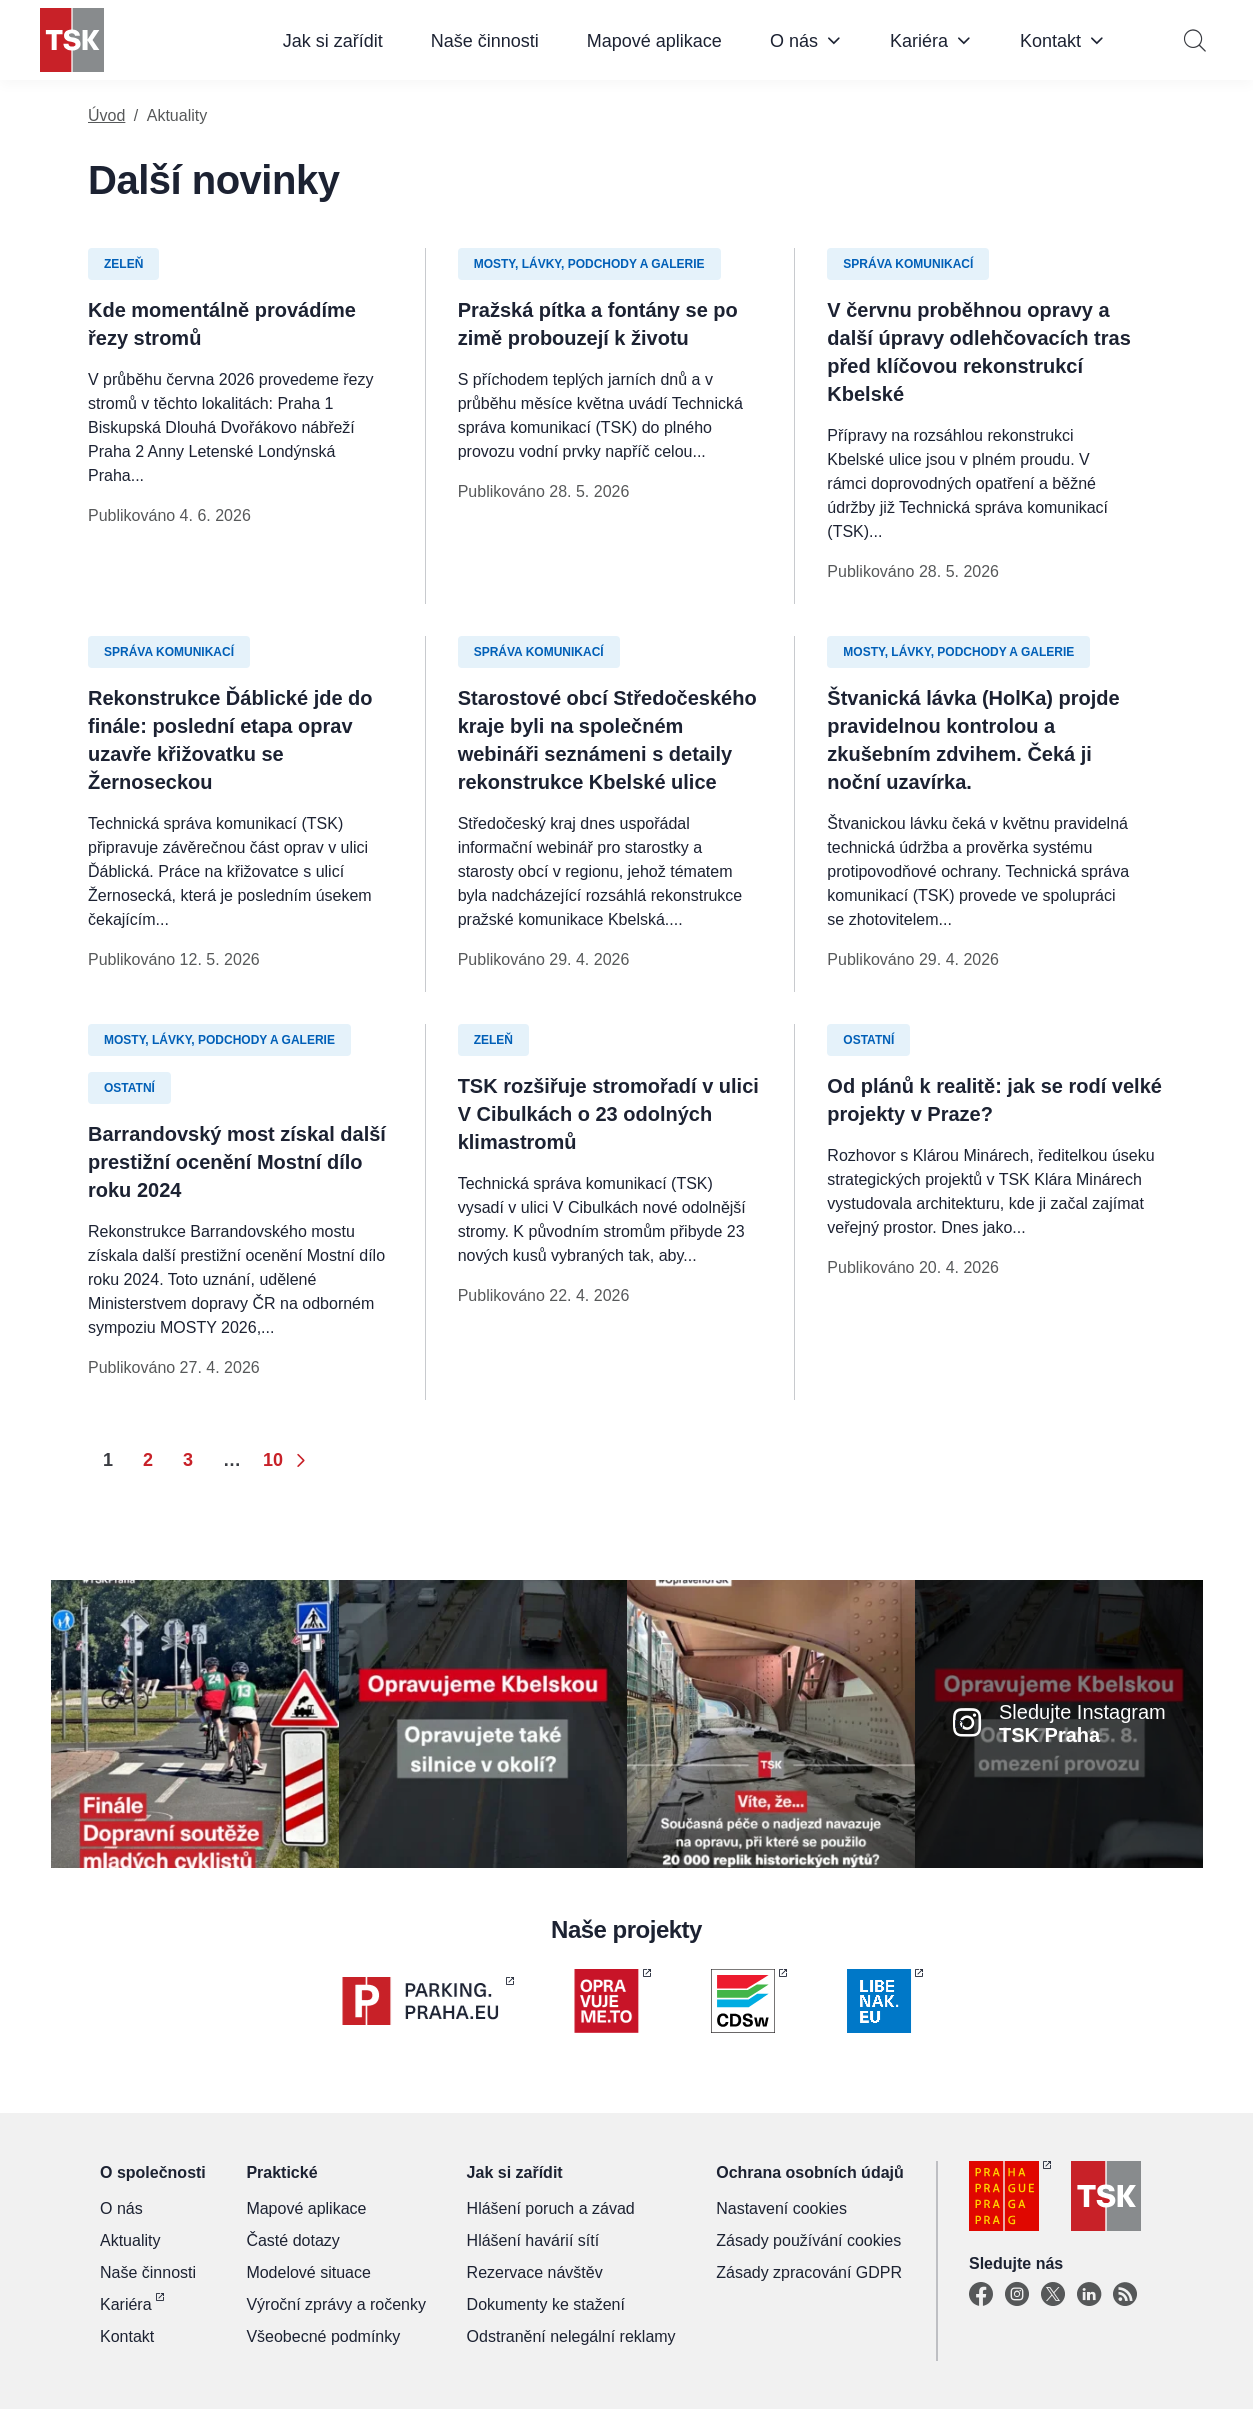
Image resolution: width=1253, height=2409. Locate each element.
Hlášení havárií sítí (533, 2240)
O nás (794, 41)
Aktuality (130, 2240)
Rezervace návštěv (535, 2272)
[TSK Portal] (1125, 2295)
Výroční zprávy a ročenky (336, 2304)
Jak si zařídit (333, 41)
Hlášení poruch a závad (551, 2208)
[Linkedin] (1089, 2295)
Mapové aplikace (654, 41)
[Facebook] (981, 2295)
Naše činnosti (485, 41)
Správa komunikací (908, 264)
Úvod (106, 115)
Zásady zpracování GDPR (809, 2272)
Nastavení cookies (781, 2208)
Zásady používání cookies (808, 2240)
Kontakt (1050, 41)
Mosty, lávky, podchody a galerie (589, 264)
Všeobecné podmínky (323, 2336)
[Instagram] (1017, 2295)
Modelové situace (308, 2272)
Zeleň (123, 264)
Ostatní (129, 1088)
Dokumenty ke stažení (546, 2304)
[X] (1053, 2295)
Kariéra (919, 41)
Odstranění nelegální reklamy (571, 2336)
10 (273, 1460)
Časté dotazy (292, 2240)
